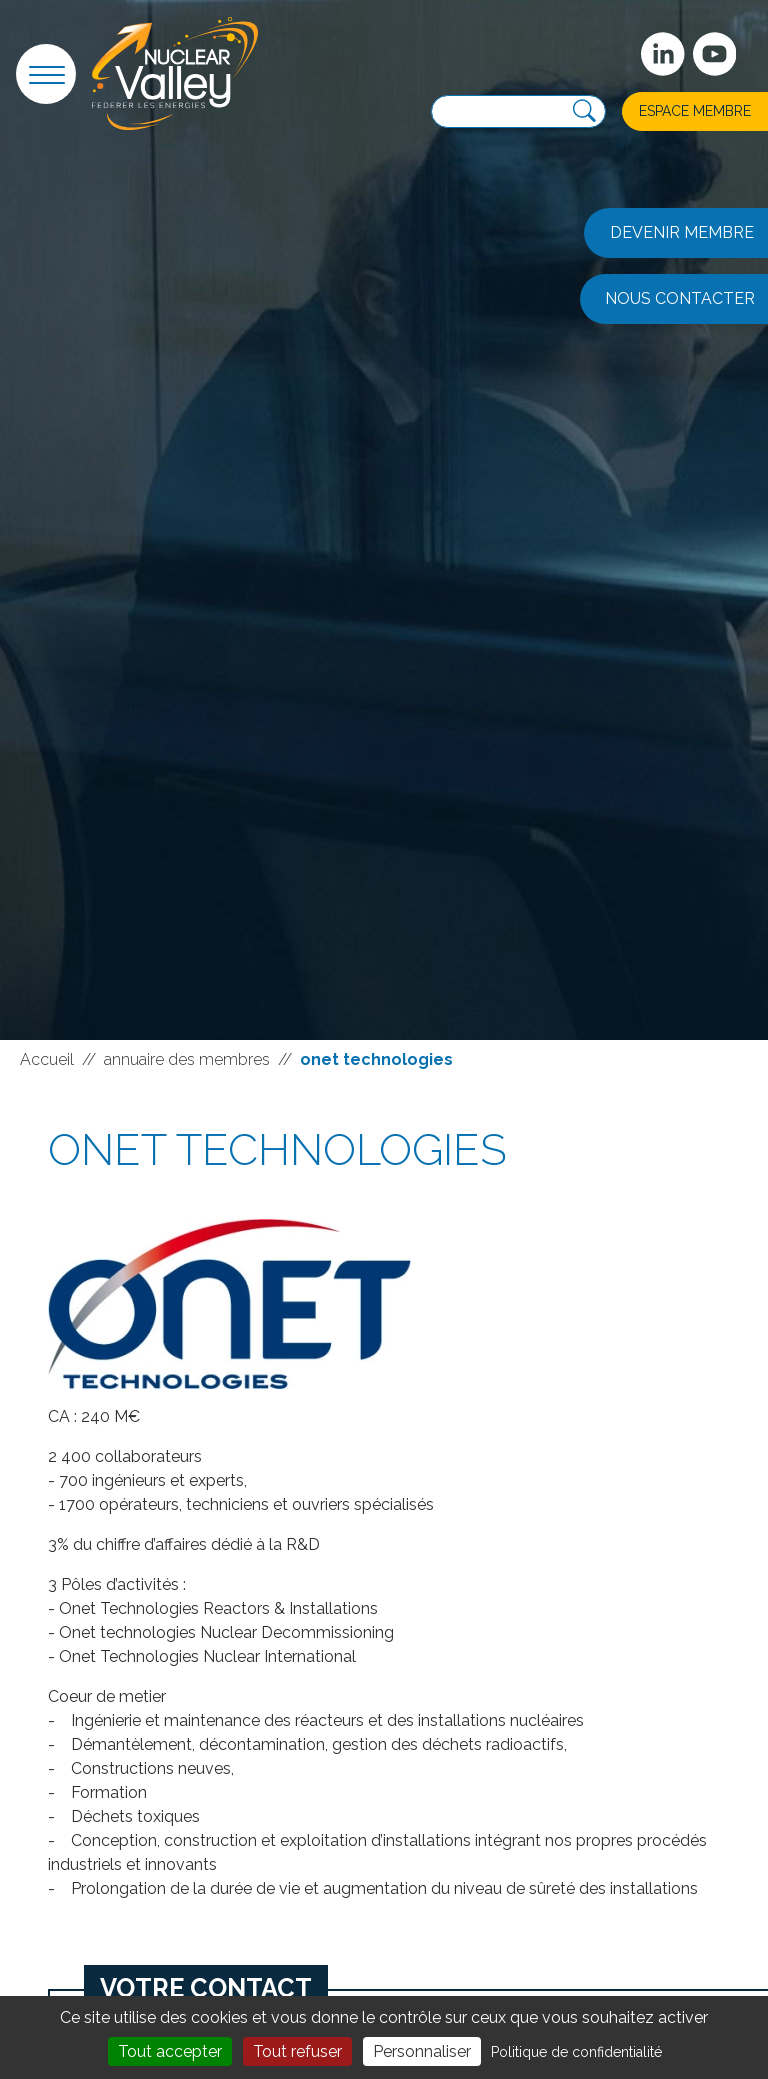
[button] (46, 74)
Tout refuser (297, 2051)
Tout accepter (170, 2051)
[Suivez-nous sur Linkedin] (663, 54)
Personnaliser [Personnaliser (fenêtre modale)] (422, 2051)
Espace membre (695, 111)
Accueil (47, 1059)
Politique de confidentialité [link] (576, 2052)
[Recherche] (584, 111)
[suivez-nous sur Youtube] (715, 54)
